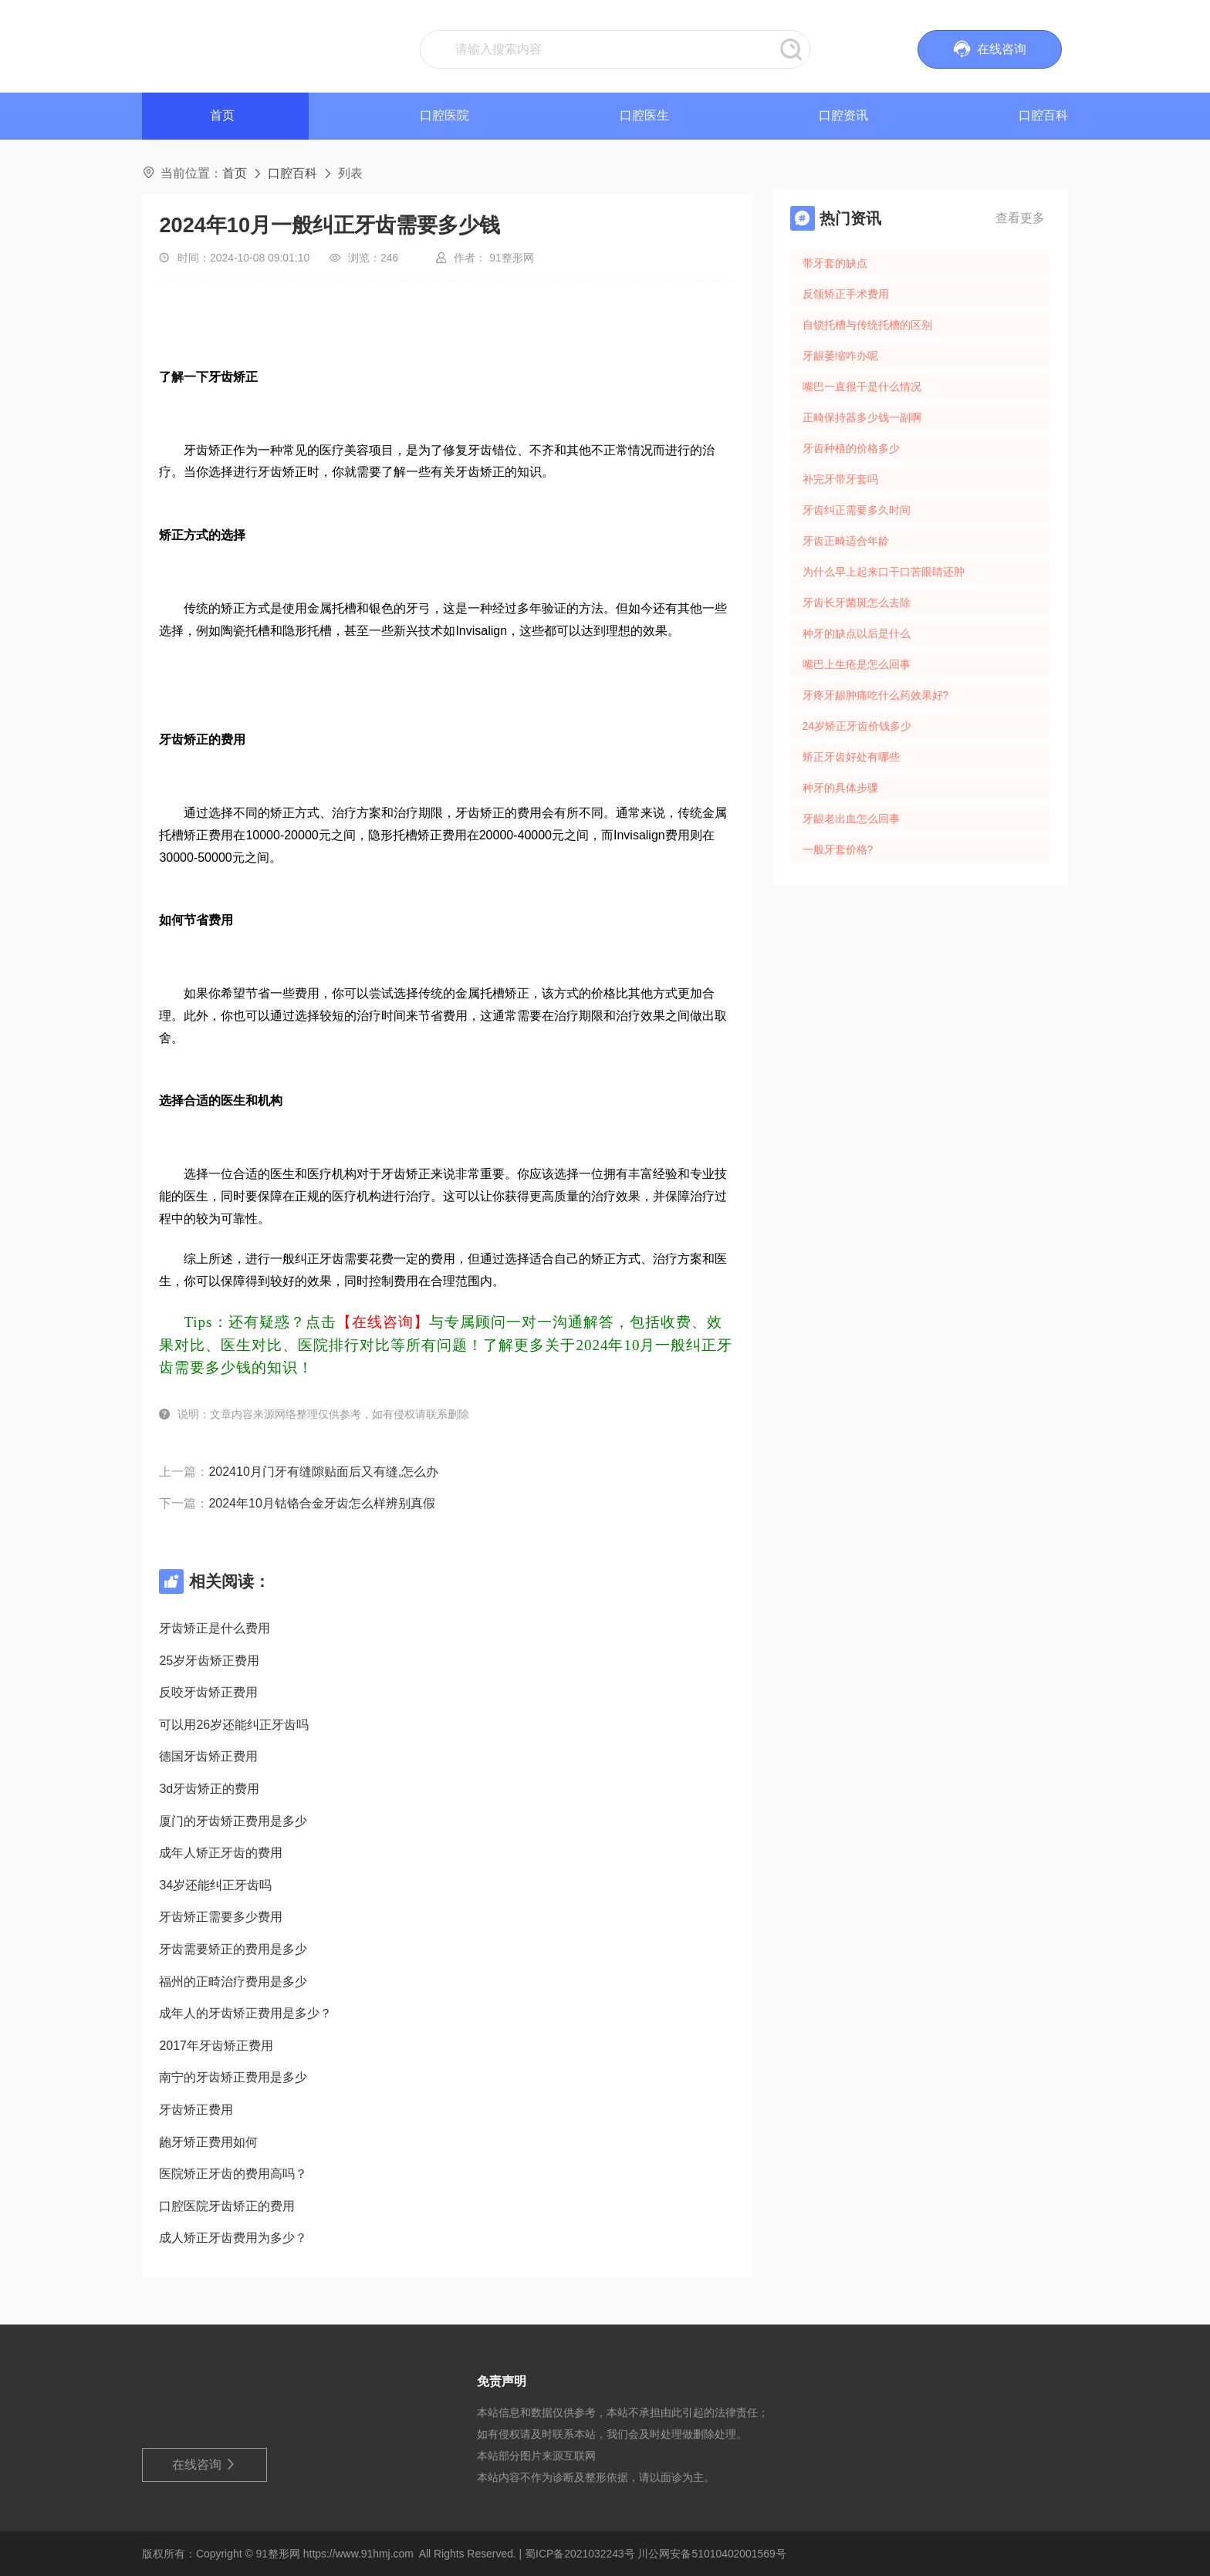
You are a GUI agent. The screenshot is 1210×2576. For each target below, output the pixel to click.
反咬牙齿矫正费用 (208, 1692)
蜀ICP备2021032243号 (580, 2553)
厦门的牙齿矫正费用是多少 (233, 1821)
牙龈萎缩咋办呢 (840, 355)
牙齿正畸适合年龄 (846, 541)
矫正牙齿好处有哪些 (851, 757)
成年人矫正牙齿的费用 (220, 1852)
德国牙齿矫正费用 (208, 1756)
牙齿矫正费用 (196, 2109)
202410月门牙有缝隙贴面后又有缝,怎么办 (323, 1471)
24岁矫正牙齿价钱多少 (857, 726)
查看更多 (1020, 218)
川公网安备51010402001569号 (711, 2553)
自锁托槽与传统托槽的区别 (867, 325)
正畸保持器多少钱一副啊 (862, 417)
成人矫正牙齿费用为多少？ (233, 2237)
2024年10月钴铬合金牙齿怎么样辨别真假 (321, 1503)
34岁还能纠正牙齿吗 (215, 1885)
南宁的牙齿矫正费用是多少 (233, 2077)
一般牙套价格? (838, 849)
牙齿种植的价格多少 (851, 448)
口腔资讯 (843, 115)
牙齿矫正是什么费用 (214, 1628)
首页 (234, 173)
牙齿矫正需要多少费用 (220, 1916)
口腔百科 (1043, 115)
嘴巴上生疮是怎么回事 (857, 664)
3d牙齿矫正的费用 (209, 1788)
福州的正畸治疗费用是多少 (233, 1981)
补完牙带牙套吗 (840, 479)
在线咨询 (205, 2465)
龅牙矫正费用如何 (208, 2142)
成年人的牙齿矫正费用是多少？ (245, 2013)
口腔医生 (644, 115)
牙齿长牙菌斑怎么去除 (857, 602)
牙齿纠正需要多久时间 (857, 510)
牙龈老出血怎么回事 (851, 818)
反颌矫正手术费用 (846, 294)
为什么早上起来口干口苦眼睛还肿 (884, 572)
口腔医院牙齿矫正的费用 (227, 2206)
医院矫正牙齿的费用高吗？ (233, 2173)
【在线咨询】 (382, 1322)
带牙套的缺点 (835, 263)
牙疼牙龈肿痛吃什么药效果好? (876, 695)
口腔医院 (444, 115)
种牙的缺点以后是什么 (857, 633)
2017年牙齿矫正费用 (216, 2045)
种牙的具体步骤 (840, 788)
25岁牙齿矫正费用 (209, 1660)
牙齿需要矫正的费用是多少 (233, 1949)
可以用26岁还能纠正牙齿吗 (234, 1724)
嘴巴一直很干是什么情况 (862, 386)
